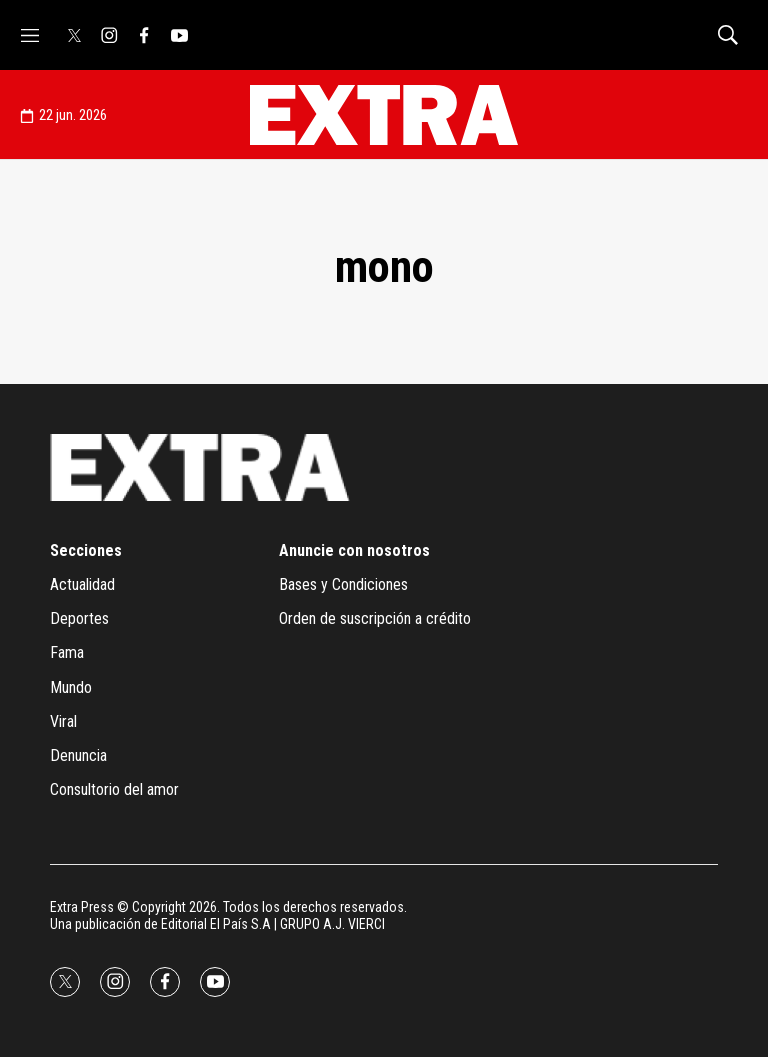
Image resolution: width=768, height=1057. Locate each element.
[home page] (384, 115)
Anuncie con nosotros (354, 550)
